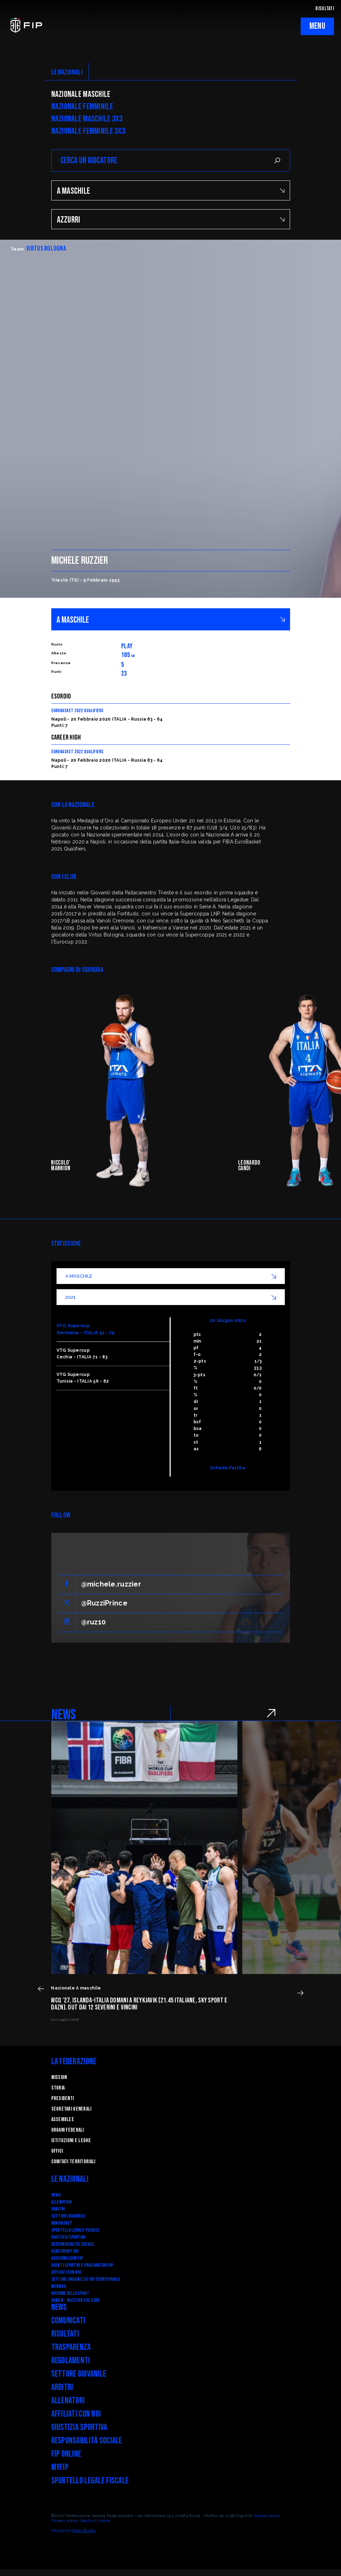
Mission (59, 2077)
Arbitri (58, 2209)
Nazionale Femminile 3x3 (88, 131)
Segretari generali (71, 2109)
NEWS (63, 1715)
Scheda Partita (227, 1467)
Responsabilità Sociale (73, 2244)
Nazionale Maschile (81, 94)
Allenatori (61, 2202)
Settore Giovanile (68, 2216)
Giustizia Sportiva (68, 2237)
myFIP (59, 2467)
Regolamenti (70, 2360)
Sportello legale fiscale (90, 2480)
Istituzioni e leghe (71, 2140)
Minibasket (62, 2223)
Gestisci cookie (95, 2520)
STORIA (58, 2088)
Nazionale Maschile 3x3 (87, 118)
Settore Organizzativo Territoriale (85, 2279)
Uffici (57, 2151)
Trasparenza (71, 2347)
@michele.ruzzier (111, 1584)
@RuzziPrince (104, 1603)
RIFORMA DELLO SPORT (70, 2293)
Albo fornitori (65, 2251)
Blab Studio (83, 2530)
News (56, 2195)
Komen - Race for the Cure (75, 2300)
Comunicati (68, 2320)
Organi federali (67, 2130)
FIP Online (66, 2454)
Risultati (65, 2334)
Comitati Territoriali (73, 2161)
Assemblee (62, 2119)
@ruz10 (93, 1622)
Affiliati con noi (66, 2272)
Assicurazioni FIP (67, 2258)
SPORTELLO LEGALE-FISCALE (75, 2230)
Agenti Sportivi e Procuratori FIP (82, 2265)
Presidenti (62, 2098)
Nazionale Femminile (82, 106)
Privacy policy (65, 2520)
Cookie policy (267, 2515)
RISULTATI (324, 8)
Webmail (59, 2286)
